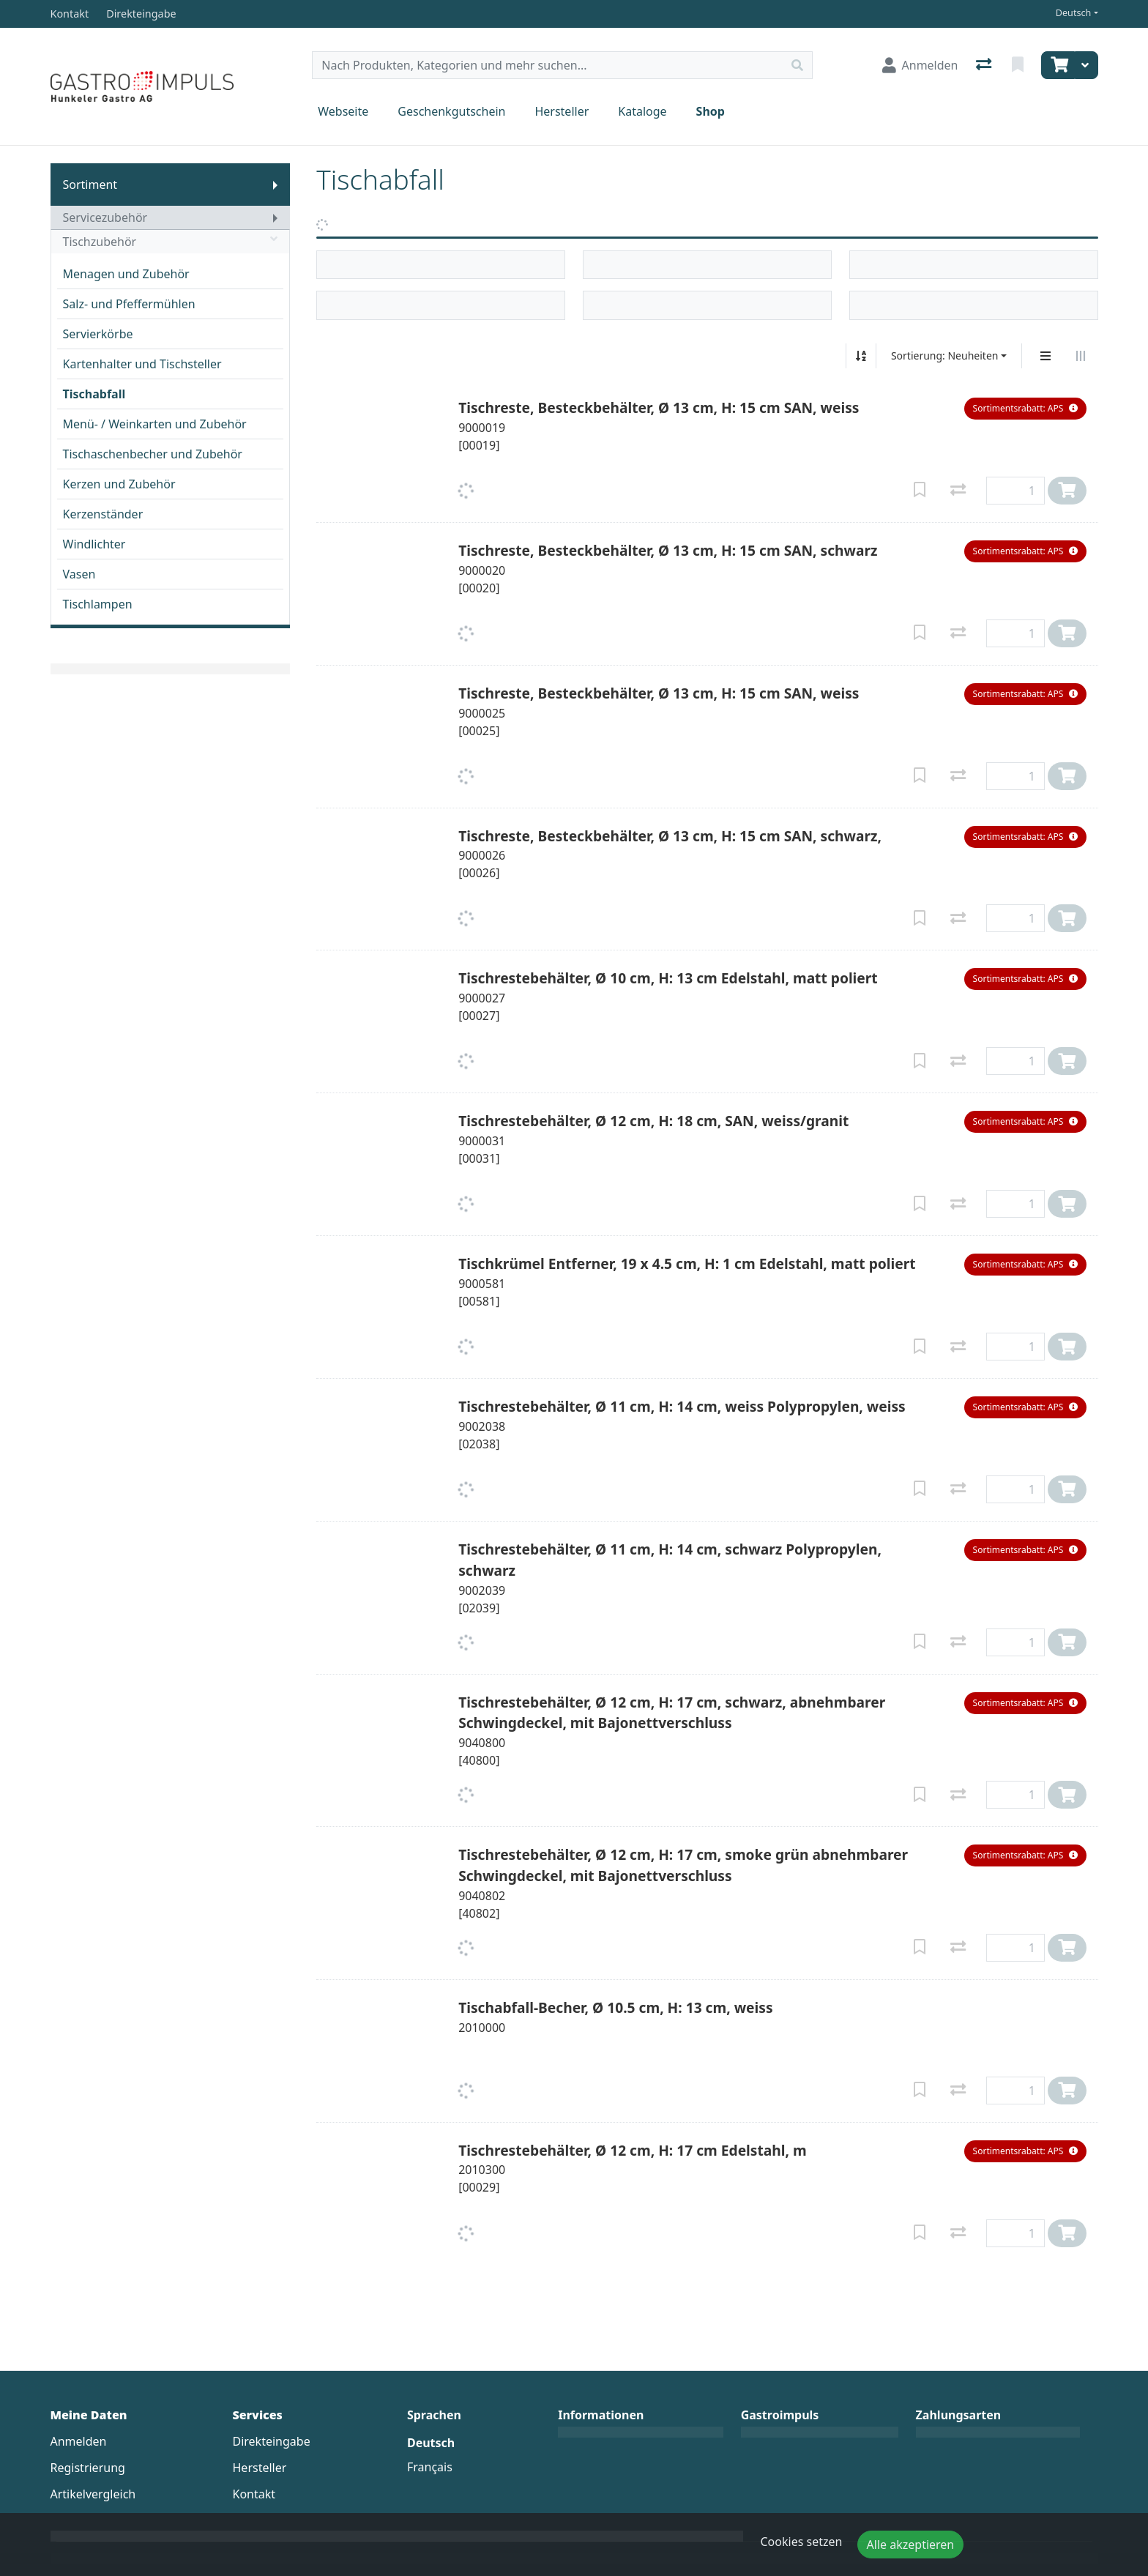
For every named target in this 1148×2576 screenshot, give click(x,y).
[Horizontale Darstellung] (1080, 355)
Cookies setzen (802, 2542)
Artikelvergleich (93, 2494)
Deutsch (1074, 13)
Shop (710, 111)
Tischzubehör (170, 241)
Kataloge (642, 111)
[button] (1025, 409)
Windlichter (94, 544)
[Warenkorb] (1058, 65)
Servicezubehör (105, 217)
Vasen (79, 574)
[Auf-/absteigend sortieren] (861, 355)
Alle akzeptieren (911, 2544)
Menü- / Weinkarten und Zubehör (155, 424)
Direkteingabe (271, 2441)
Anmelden (79, 2441)
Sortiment (90, 184)
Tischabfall (94, 394)
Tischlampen (98, 604)
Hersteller (561, 111)
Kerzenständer (103, 514)
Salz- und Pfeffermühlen (129, 304)
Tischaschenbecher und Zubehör (152, 454)
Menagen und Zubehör (126, 274)
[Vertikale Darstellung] (1045, 355)
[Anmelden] (920, 65)
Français (429, 2467)
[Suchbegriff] (547, 65)
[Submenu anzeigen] (275, 184)
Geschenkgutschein (451, 111)
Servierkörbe (98, 334)
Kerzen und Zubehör (119, 484)
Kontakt (254, 2494)
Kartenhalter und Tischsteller (142, 364)
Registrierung (88, 2468)
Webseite (343, 111)
